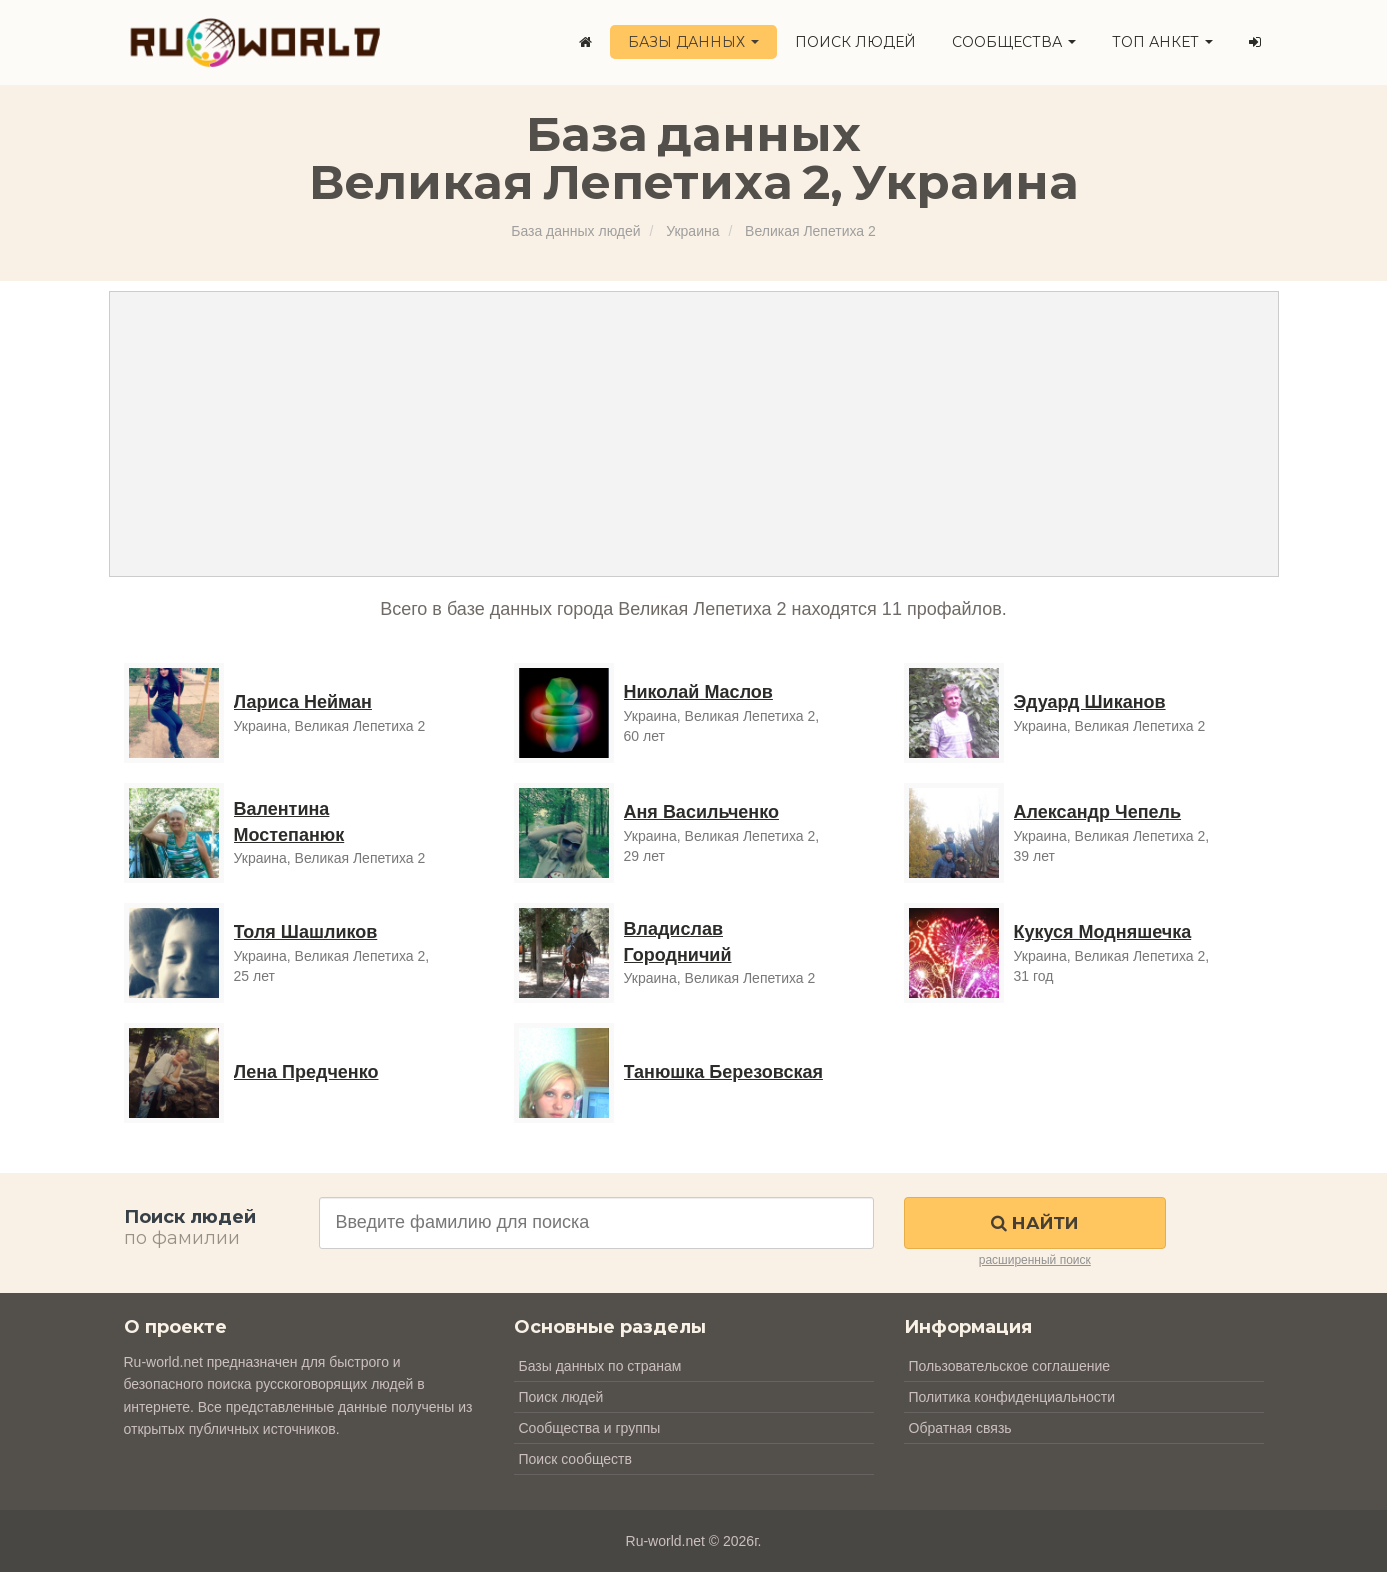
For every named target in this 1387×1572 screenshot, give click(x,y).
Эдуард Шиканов (1090, 702)
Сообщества (1014, 42)
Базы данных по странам (600, 1366)
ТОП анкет (1162, 42)
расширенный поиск (1035, 1260)
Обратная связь (960, 1428)
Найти (1034, 1223)
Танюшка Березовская (723, 1072)
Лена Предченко (306, 1072)
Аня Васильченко (701, 812)
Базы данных (693, 42)
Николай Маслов (698, 692)
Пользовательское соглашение (1010, 1366)
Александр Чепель (1098, 812)
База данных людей (575, 231)
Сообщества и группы (590, 1428)
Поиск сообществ (575, 1459)
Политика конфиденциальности (1012, 1397)
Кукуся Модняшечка (1103, 932)
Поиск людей (855, 42)
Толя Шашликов (306, 932)
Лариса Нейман (303, 702)
